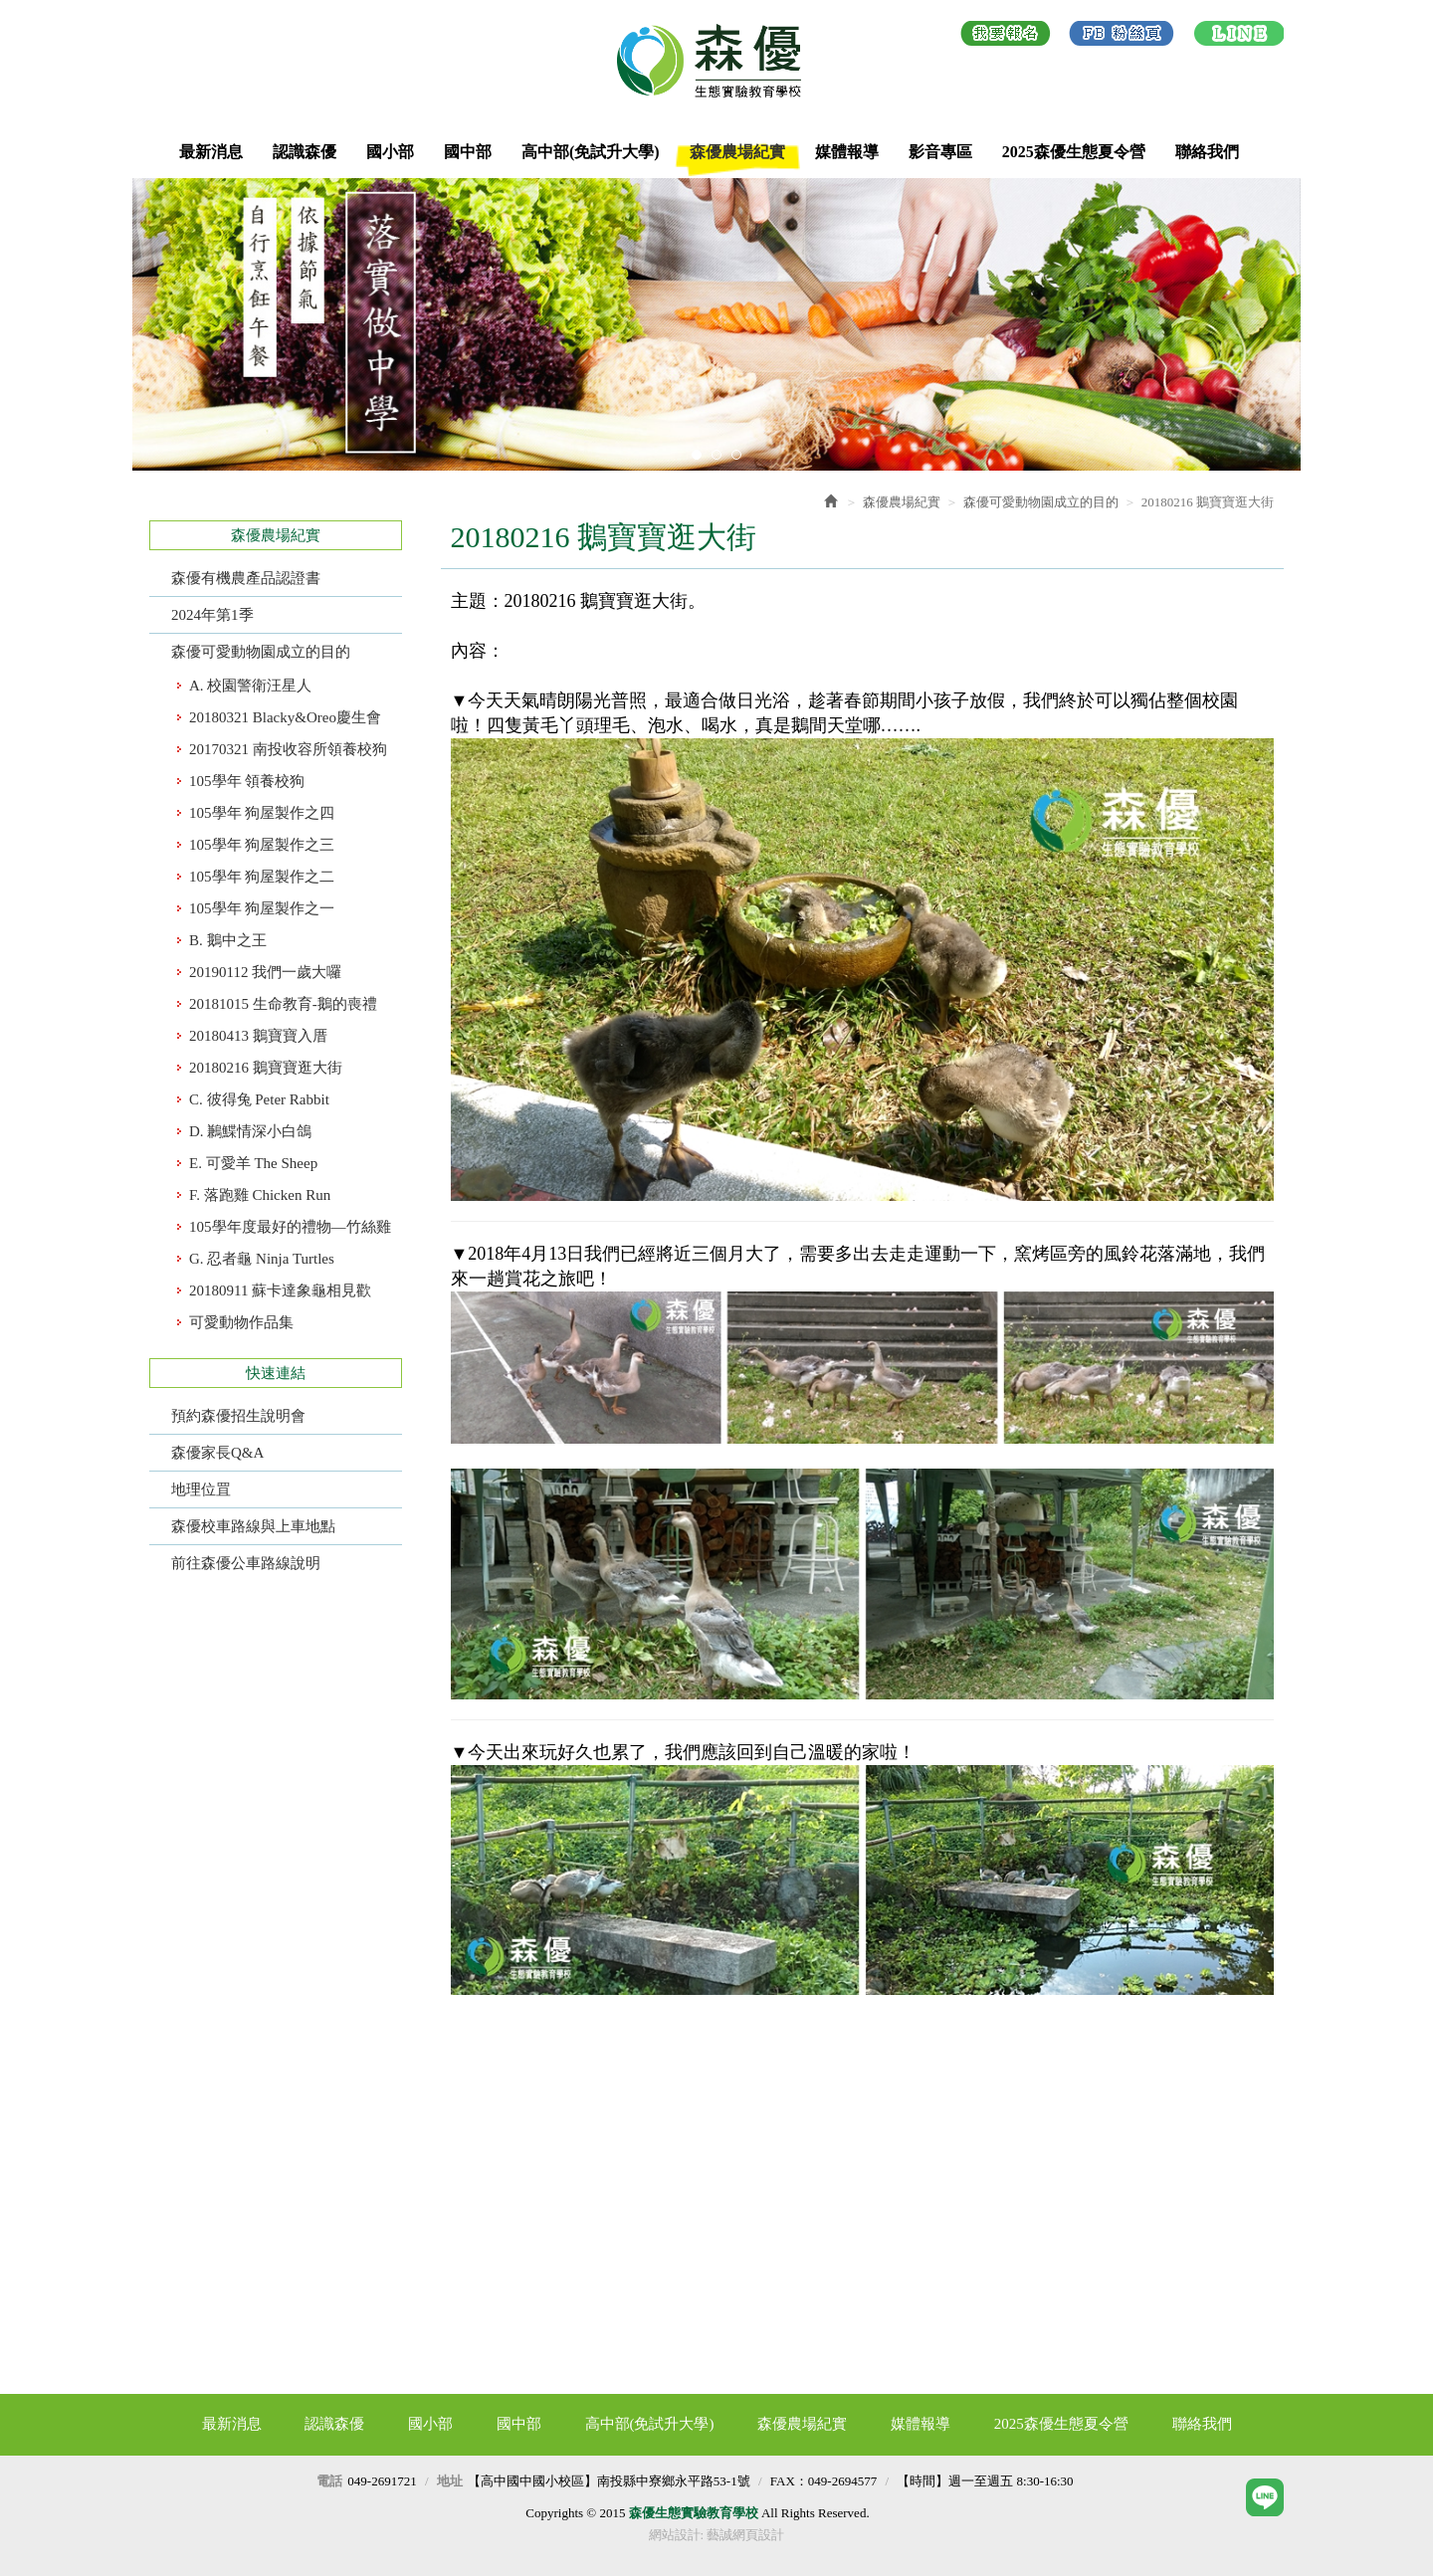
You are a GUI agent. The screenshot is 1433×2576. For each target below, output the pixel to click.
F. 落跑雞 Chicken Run (259, 1195)
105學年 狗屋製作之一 (261, 908)
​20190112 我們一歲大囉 (265, 972)
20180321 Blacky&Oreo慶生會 (285, 717)
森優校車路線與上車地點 (253, 1526)
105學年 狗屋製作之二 (261, 877)
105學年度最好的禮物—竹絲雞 (290, 1227)
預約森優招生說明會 (238, 1416)
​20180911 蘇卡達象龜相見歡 (280, 1290)
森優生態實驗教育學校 (716, 61)
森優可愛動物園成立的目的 (260, 652)
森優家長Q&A (217, 1453)
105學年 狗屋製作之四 (261, 813)
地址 (450, 2481)
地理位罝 (201, 1489)
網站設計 (675, 2534)
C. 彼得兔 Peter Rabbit (259, 1099)
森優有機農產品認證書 (245, 578)
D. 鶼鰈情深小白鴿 (250, 1131)
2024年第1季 (212, 615)
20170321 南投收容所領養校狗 (288, 749)
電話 (329, 2481)
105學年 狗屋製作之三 (261, 845)
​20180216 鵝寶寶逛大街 (265, 1068)
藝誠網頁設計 (745, 2534)
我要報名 (1005, 37)
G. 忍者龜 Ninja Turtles (261, 1259)
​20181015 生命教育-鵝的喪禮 (283, 1004)
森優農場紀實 (901, 502)
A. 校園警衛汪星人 (250, 686)
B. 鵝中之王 (228, 940)
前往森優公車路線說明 (245, 1563)
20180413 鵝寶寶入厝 (258, 1036)
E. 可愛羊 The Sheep (253, 1163)
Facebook (1121, 37)
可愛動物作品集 (241, 1322)
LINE (1238, 37)
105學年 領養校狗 (247, 781)
